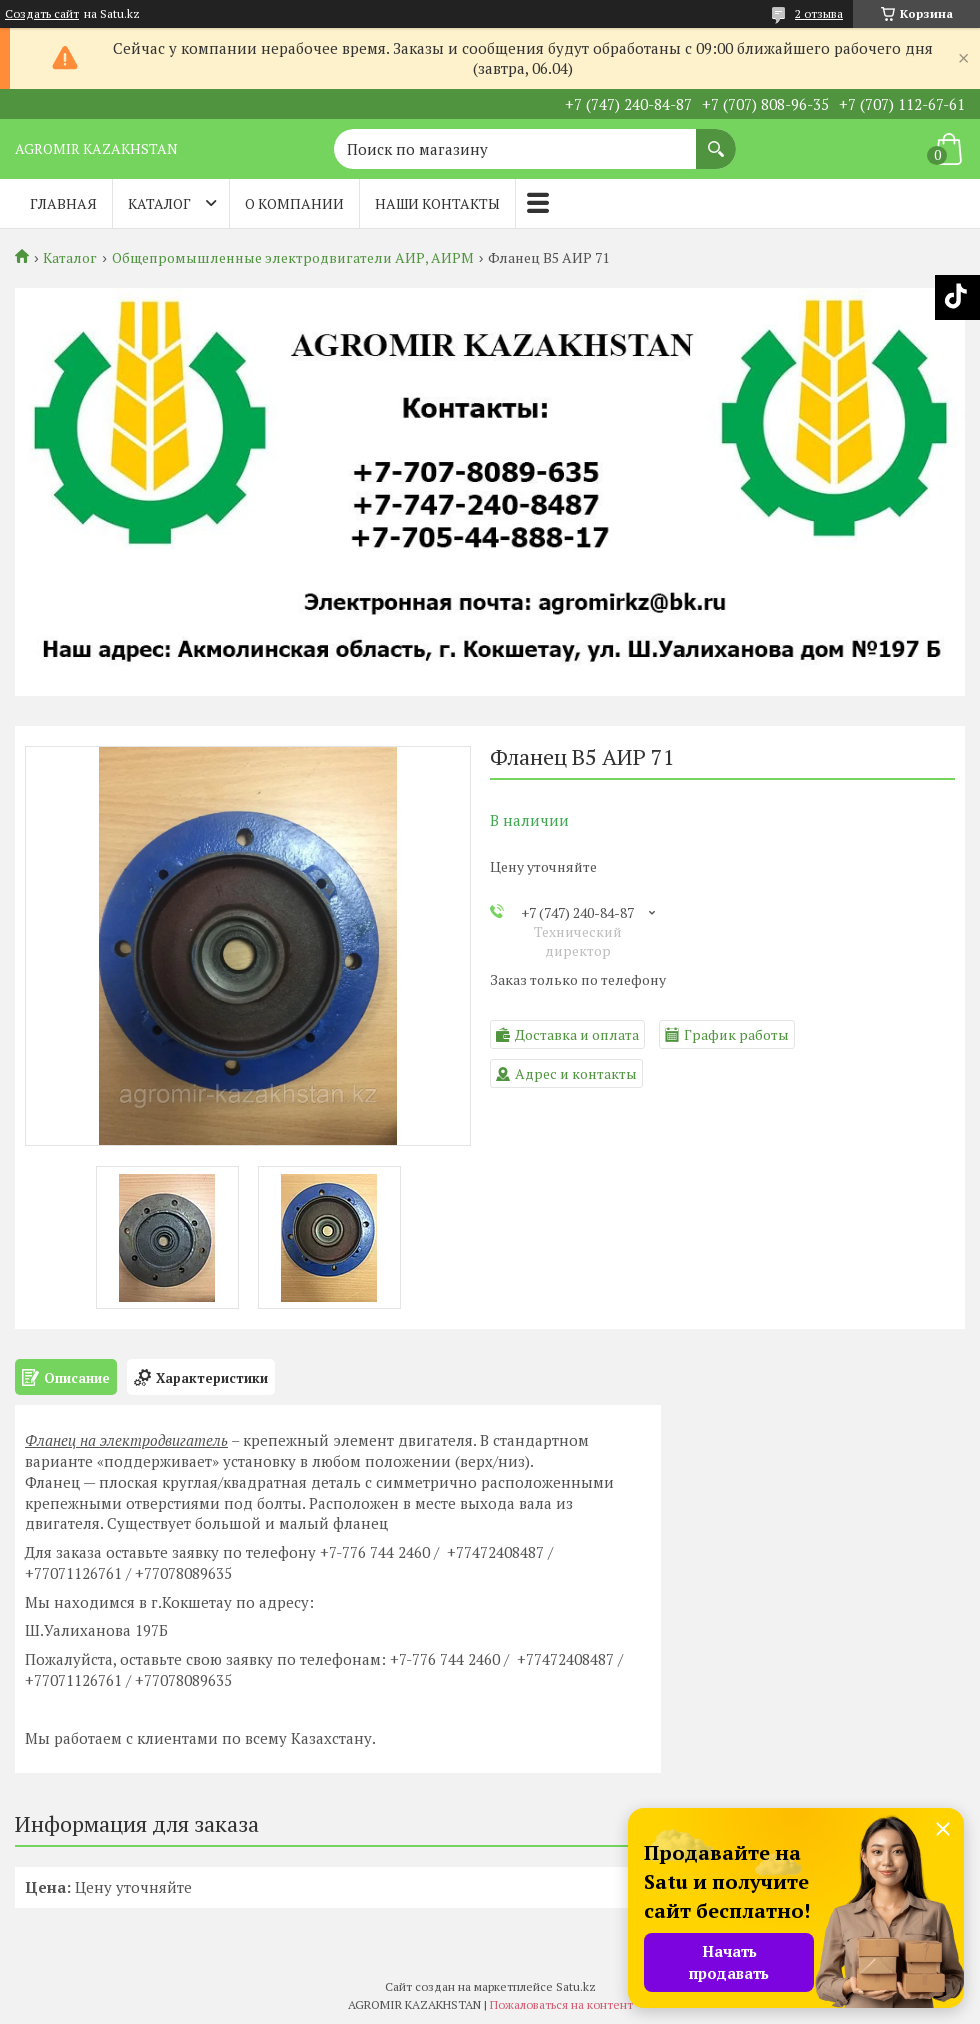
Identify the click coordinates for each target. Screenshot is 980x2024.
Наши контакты (437, 203)
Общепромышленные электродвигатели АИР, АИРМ (293, 258)
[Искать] (716, 139)
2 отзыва (819, 13)
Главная (63, 203)
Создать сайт (42, 14)
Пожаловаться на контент (561, 2004)
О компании (294, 203)
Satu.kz (576, 1986)
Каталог (159, 203)
